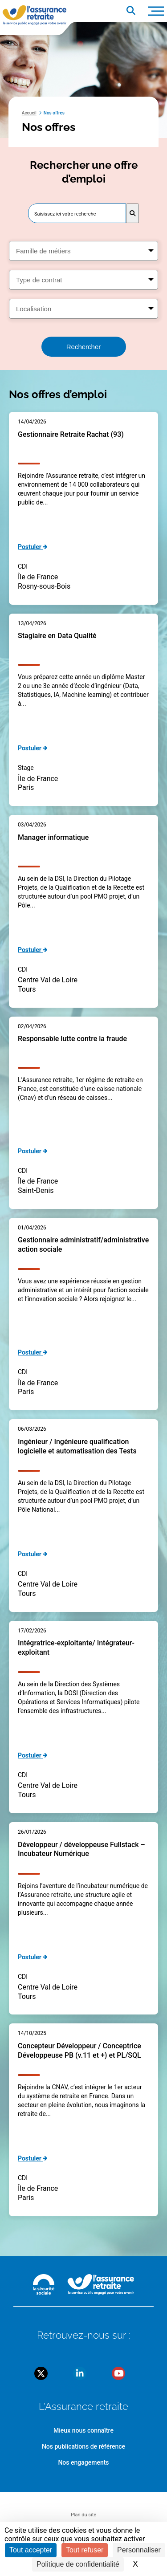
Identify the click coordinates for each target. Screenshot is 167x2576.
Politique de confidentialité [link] (78, 2564)
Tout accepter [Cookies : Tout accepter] (30, 2550)
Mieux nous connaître (83, 2430)
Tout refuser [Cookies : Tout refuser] (84, 2550)
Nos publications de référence (83, 2446)
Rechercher (83, 346)
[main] (83, 1139)
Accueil (29, 112)
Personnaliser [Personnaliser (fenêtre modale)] (139, 2550)
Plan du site (83, 2515)
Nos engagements (83, 2462)
